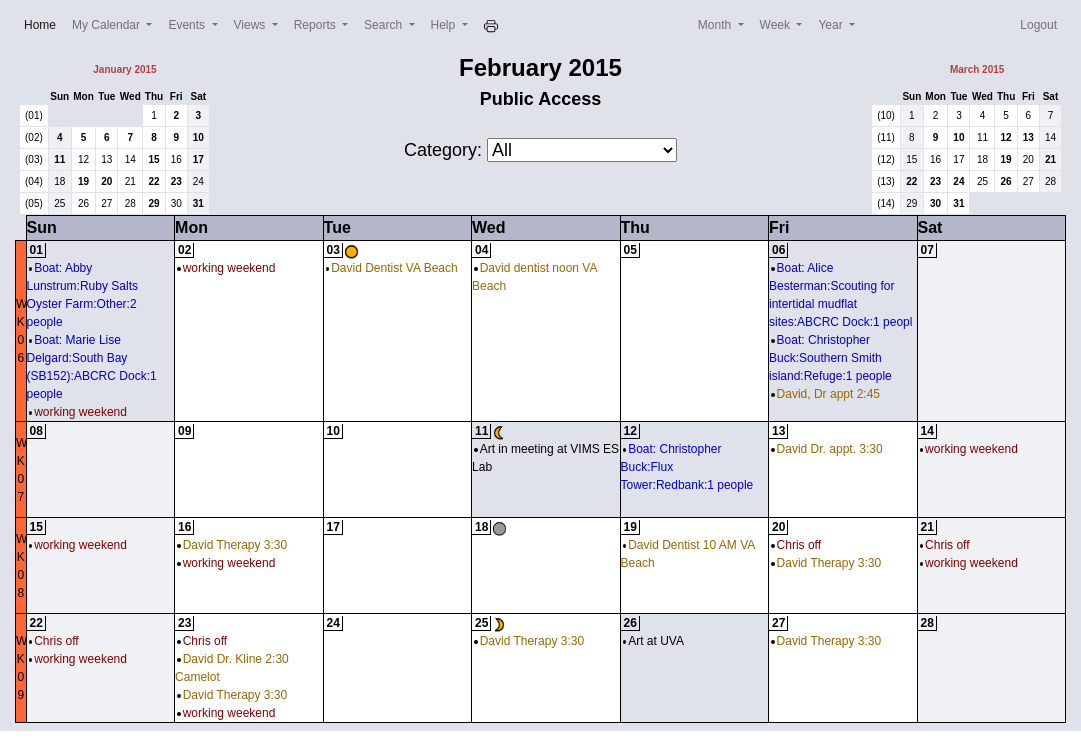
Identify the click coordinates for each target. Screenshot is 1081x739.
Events (188, 25)
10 (198, 137)
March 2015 (977, 69)
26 (83, 203)
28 (130, 203)
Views (251, 25)
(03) (34, 159)
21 (130, 181)
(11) (886, 137)
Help (445, 25)
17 (198, 159)
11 (59, 159)
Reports (316, 25)
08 (36, 431)
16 (176, 159)
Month (716, 25)
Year (832, 25)
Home (44, 23)
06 (778, 250)
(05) (34, 203)
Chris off (796, 545)
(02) (34, 137)
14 (130, 159)
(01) (34, 115)
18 (59, 181)
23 (176, 181)
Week (777, 25)
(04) (34, 181)
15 (153, 159)
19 (83, 181)
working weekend (78, 412)
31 (198, 203)
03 (333, 250)
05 (630, 250)
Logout (1038, 25)
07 (927, 250)
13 (106, 159)
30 (176, 203)
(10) (886, 115)
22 (153, 181)
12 (83, 159)
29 (153, 203)
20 (106, 181)
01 (36, 250)
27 (106, 203)
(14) (886, 203)
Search (384, 25)
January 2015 (124, 69)
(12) (886, 159)
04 (481, 250)
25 (59, 203)
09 (184, 431)
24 (198, 181)
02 (184, 250)
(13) (886, 181)
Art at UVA (653, 641)
